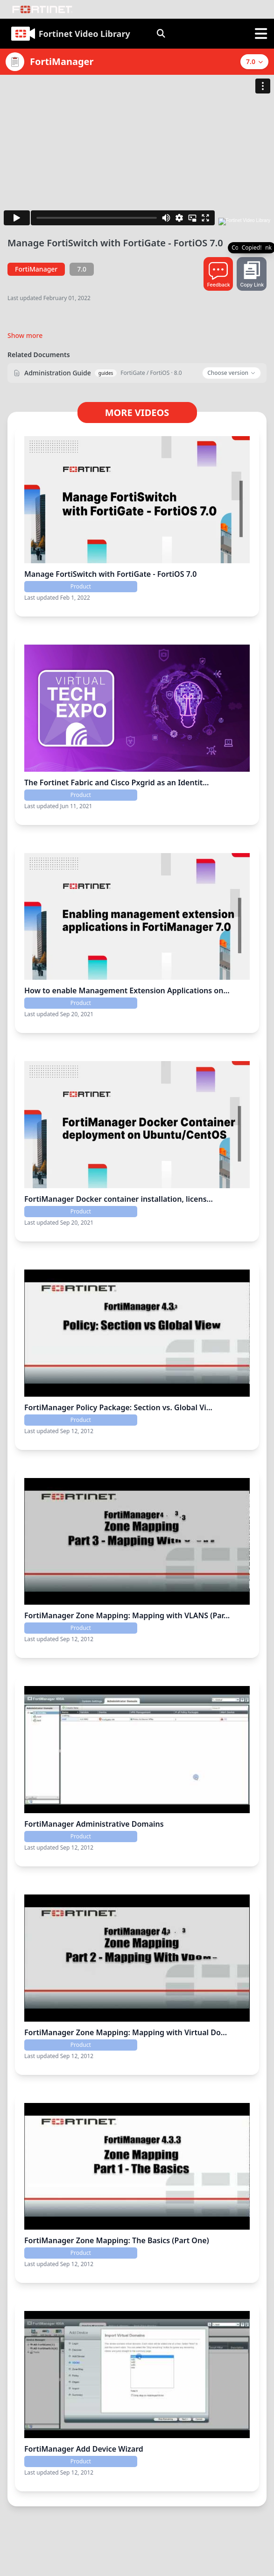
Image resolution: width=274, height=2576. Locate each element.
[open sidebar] (261, 33)
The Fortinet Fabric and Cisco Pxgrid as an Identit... (116, 782)
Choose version (231, 373)
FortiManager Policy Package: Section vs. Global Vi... (118, 1407)
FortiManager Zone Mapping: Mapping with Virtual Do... (125, 2032)
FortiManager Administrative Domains (94, 1824)
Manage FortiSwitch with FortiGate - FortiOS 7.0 (110, 574)
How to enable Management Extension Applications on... (127, 990)
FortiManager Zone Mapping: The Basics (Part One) (116, 2240)
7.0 (81, 269)
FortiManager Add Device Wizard (83, 2449)
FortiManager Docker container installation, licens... (118, 1199)
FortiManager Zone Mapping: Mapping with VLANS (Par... (127, 1615)
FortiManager (36, 269)
